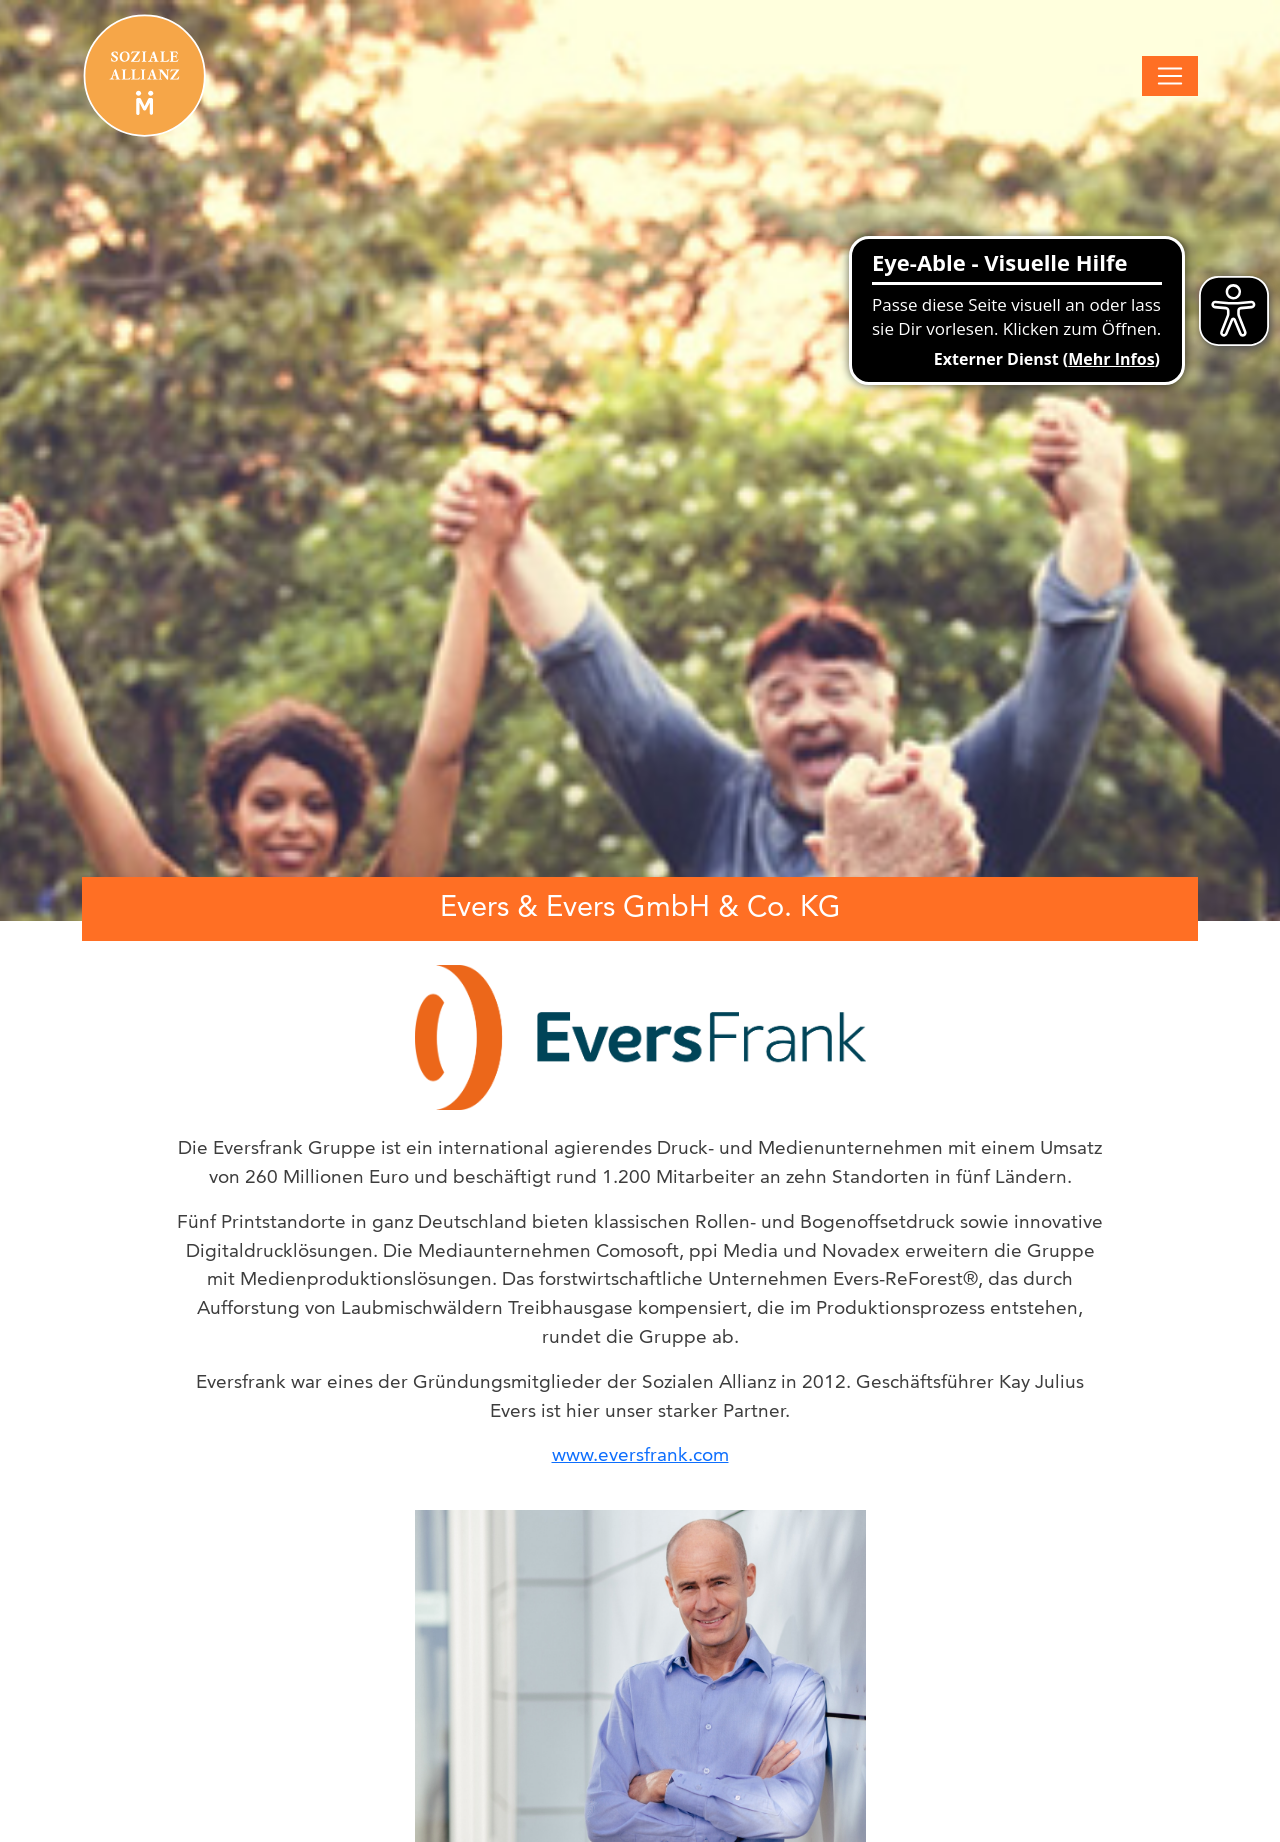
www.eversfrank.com (640, 1454)
